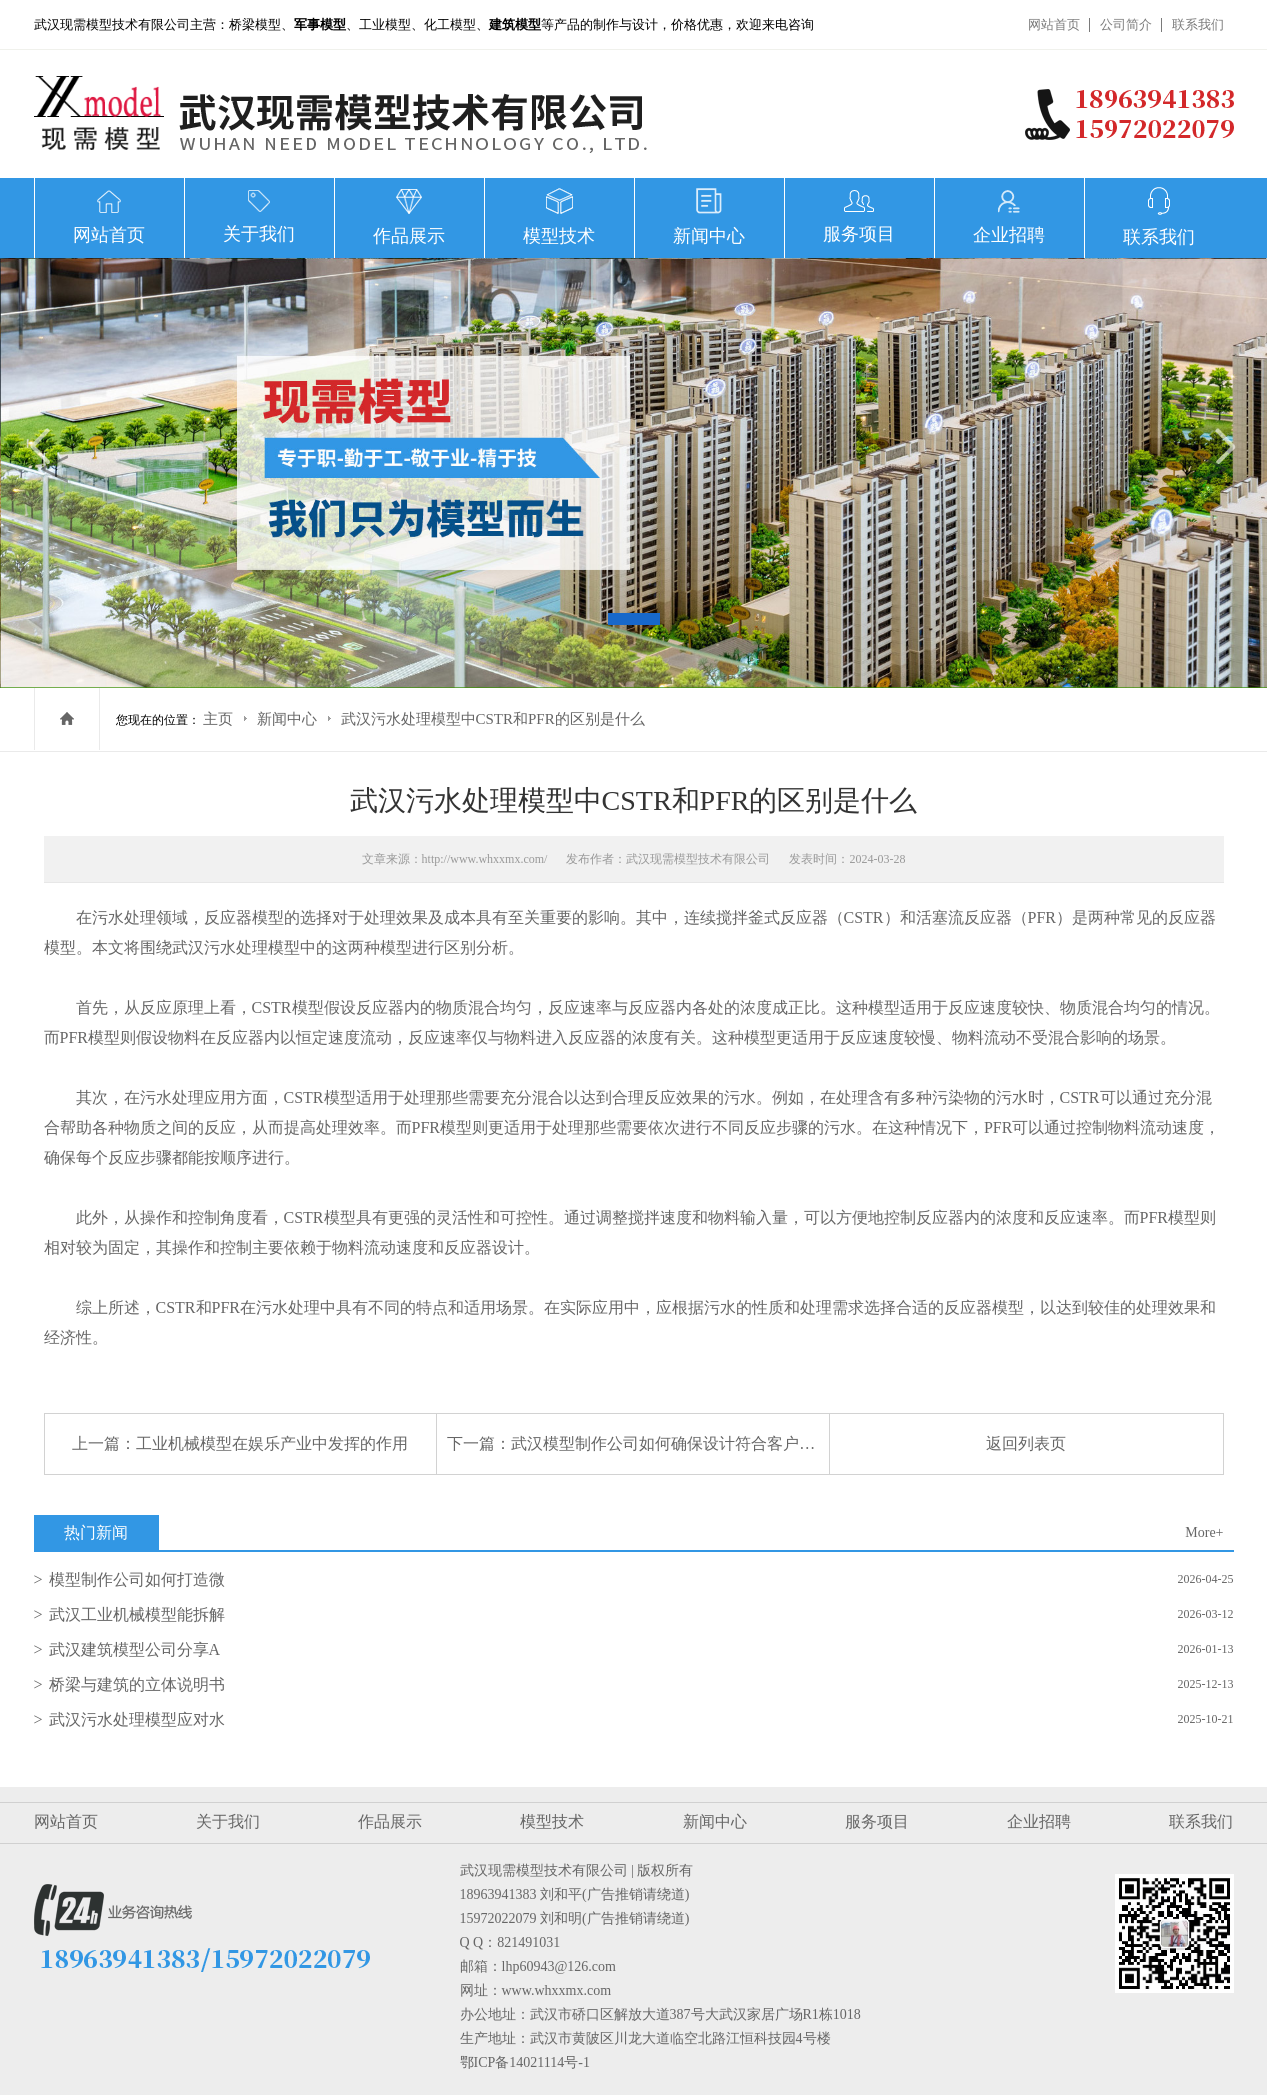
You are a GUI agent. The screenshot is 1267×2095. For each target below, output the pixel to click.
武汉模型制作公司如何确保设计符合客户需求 (671, 1443)
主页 (218, 719)
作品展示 (390, 1821)
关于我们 (228, 1821)
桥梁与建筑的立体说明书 (137, 1684)
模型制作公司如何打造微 (137, 1579)
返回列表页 (1026, 1443)
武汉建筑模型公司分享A (135, 1649)
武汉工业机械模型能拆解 (137, 1614)
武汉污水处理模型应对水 (137, 1719)
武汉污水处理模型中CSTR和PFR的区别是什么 (493, 719)
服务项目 (877, 1821)
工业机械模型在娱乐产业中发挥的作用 (272, 1443)
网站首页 (1054, 24)
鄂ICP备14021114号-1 (525, 2062)
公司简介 (1126, 24)
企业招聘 (1039, 1821)
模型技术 (552, 1821)
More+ (1204, 1532)
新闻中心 (287, 719)
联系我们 (1198, 24)
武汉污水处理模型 (236, 947)
